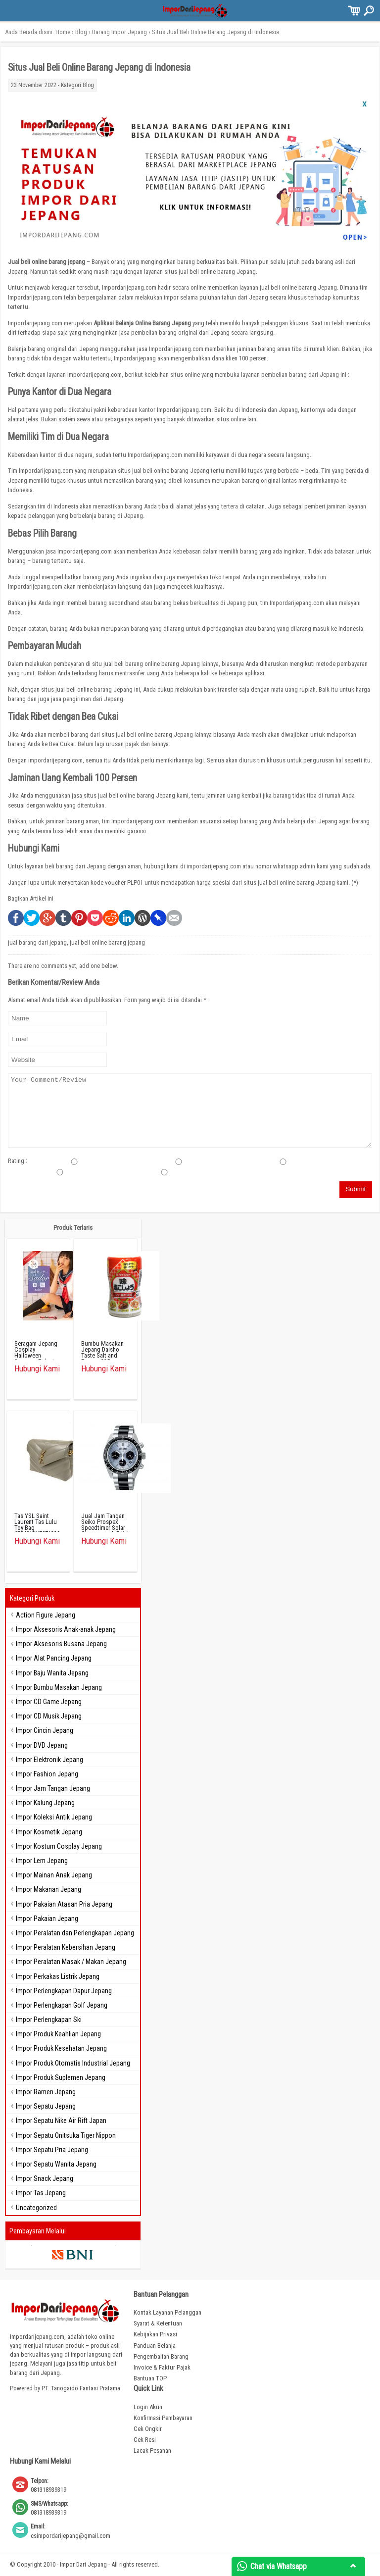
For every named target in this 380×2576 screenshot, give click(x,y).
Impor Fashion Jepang (47, 1774)
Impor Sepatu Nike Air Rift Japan (61, 2120)
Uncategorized (36, 2208)
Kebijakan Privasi (155, 2334)
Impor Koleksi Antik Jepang (54, 1817)
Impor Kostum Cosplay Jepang (59, 1846)
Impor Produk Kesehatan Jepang (61, 2048)
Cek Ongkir (148, 2428)
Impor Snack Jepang (44, 2178)
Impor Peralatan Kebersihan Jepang (65, 1947)
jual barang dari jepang (37, 942)
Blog (81, 32)
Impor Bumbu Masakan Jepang (59, 1687)
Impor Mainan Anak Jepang (54, 1875)
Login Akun (148, 2407)
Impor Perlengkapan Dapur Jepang (64, 1991)
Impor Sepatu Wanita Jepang (56, 2164)
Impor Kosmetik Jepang (49, 1832)
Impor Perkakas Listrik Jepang (57, 1976)
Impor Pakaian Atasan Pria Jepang (64, 1904)
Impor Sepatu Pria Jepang (52, 2150)
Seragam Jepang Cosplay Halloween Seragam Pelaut (35, 1352)
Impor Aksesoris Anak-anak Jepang (66, 1629)
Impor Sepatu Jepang (46, 2106)
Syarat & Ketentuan (158, 2323)
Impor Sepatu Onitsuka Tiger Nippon (66, 2135)
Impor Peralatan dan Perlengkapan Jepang (75, 1933)
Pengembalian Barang (161, 2356)
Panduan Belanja (155, 2345)
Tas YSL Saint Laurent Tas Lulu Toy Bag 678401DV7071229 (37, 1524)
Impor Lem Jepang (42, 1861)
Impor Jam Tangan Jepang (53, 1788)
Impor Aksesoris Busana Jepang (61, 1644)
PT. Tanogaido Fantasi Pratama (81, 2388)
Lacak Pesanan (152, 2450)
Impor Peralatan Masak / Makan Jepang (71, 1962)
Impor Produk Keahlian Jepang (58, 2034)
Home (62, 32)
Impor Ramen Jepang (46, 2092)
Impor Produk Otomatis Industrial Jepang (73, 2063)
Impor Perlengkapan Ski (49, 2019)
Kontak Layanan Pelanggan (167, 2312)
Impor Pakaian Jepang (47, 1918)
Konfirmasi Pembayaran (163, 2418)
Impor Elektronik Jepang (49, 1760)
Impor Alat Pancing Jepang (54, 1658)
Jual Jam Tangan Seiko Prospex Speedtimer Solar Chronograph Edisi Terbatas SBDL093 (105, 1527)
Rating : (17, 1160)
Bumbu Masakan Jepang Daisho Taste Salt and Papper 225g (102, 1352)
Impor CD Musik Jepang (49, 1716)
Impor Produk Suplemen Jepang (60, 2077)
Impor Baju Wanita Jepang (52, 1673)
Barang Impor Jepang (119, 32)
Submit (356, 1189)
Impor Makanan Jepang (48, 1889)
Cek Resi (145, 2439)
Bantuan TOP (150, 2378)
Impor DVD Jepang (42, 1745)
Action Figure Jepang (45, 1615)
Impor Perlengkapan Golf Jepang (61, 2005)
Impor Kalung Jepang (45, 1803)
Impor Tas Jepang (41, 2193)
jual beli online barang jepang (107, 942)
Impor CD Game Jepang (49, 1702)
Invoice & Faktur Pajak (162, 2367)
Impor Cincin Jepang (44, 1730)
